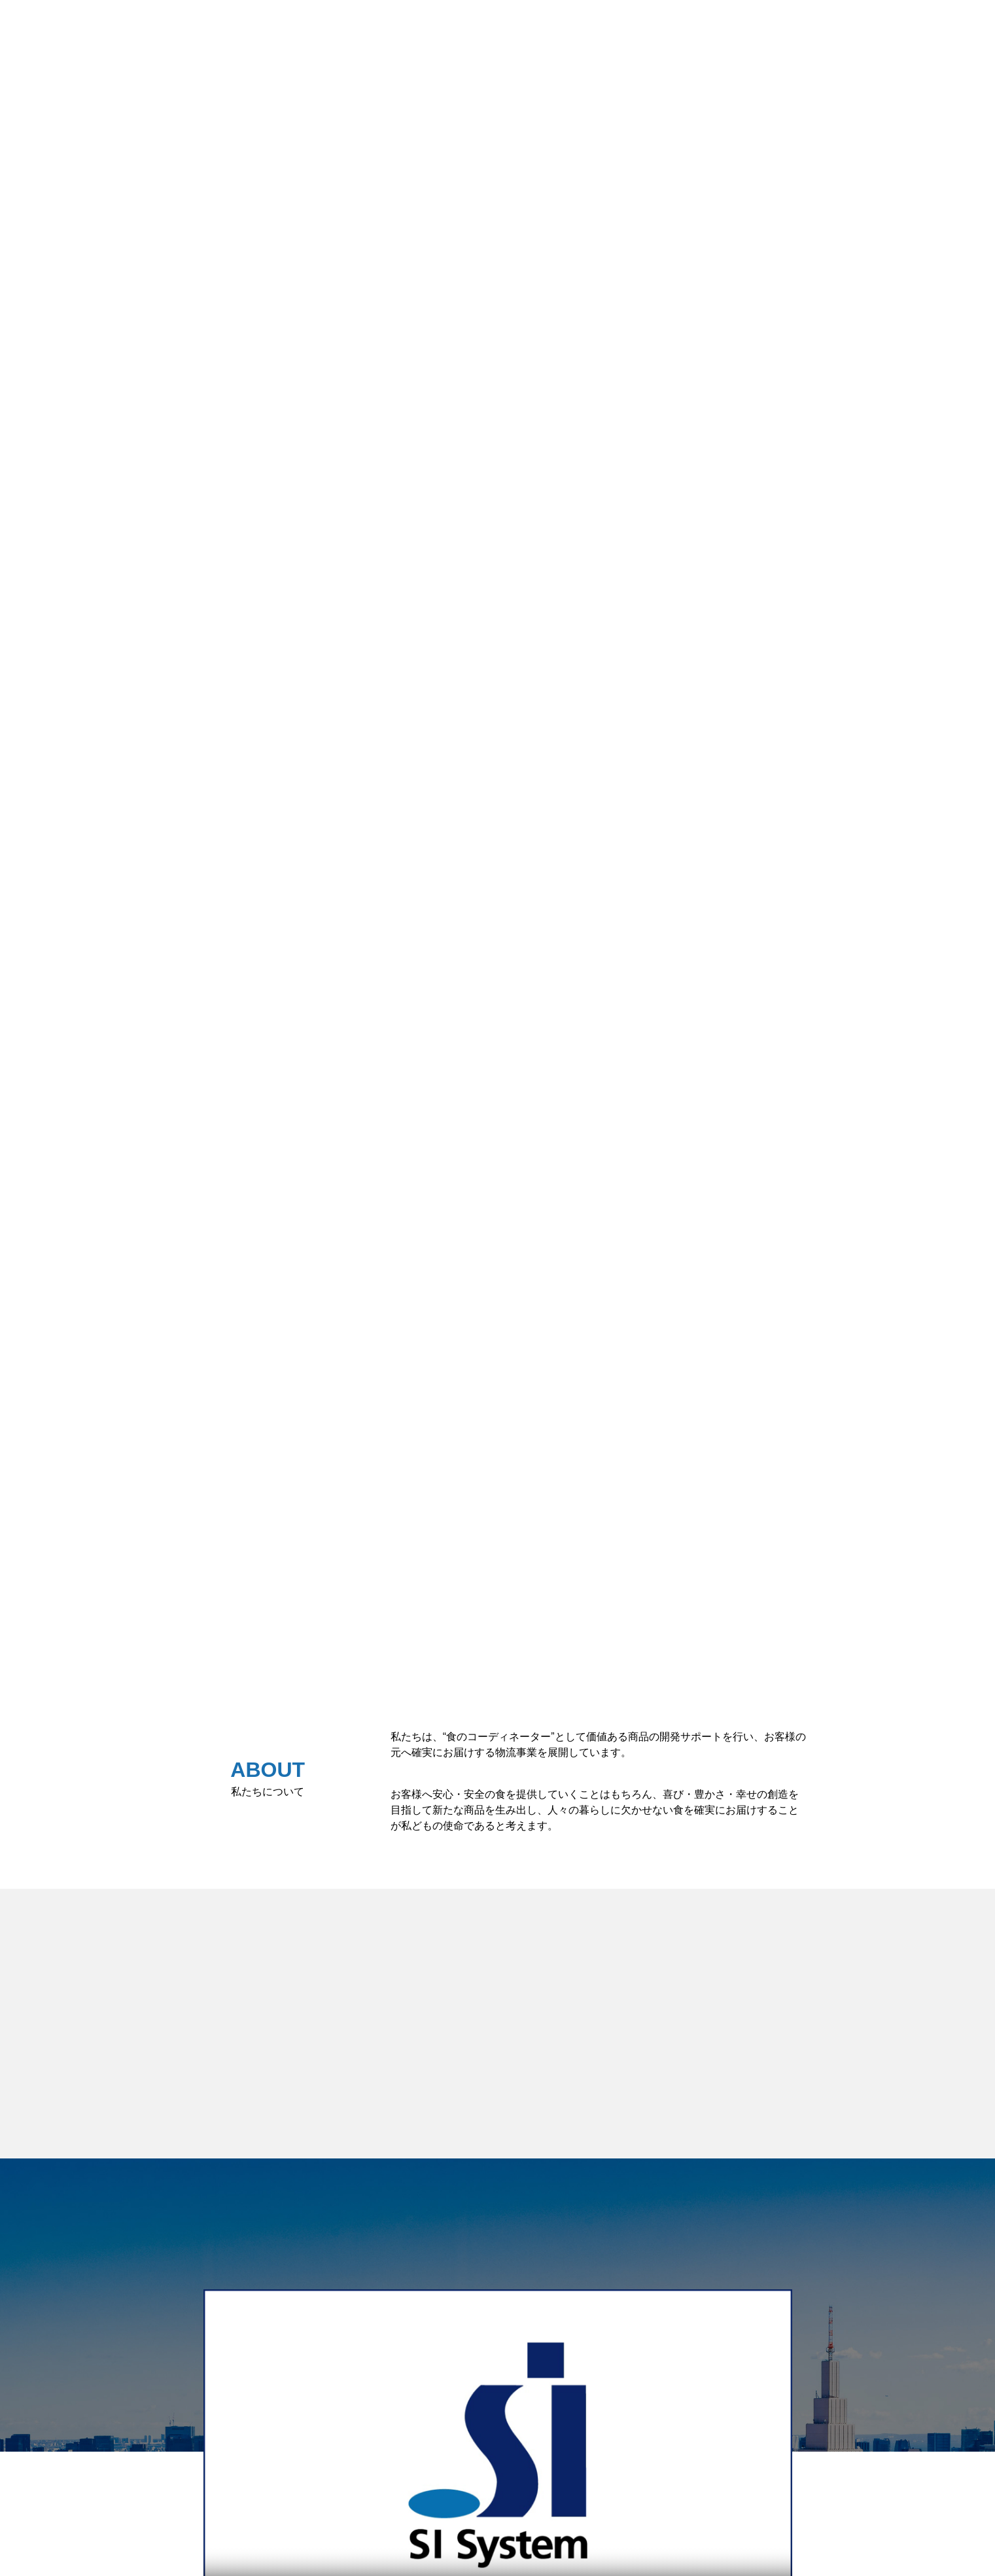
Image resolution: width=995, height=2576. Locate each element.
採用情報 (890, 24)
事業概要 (819, 24)
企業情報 (961, 24)
